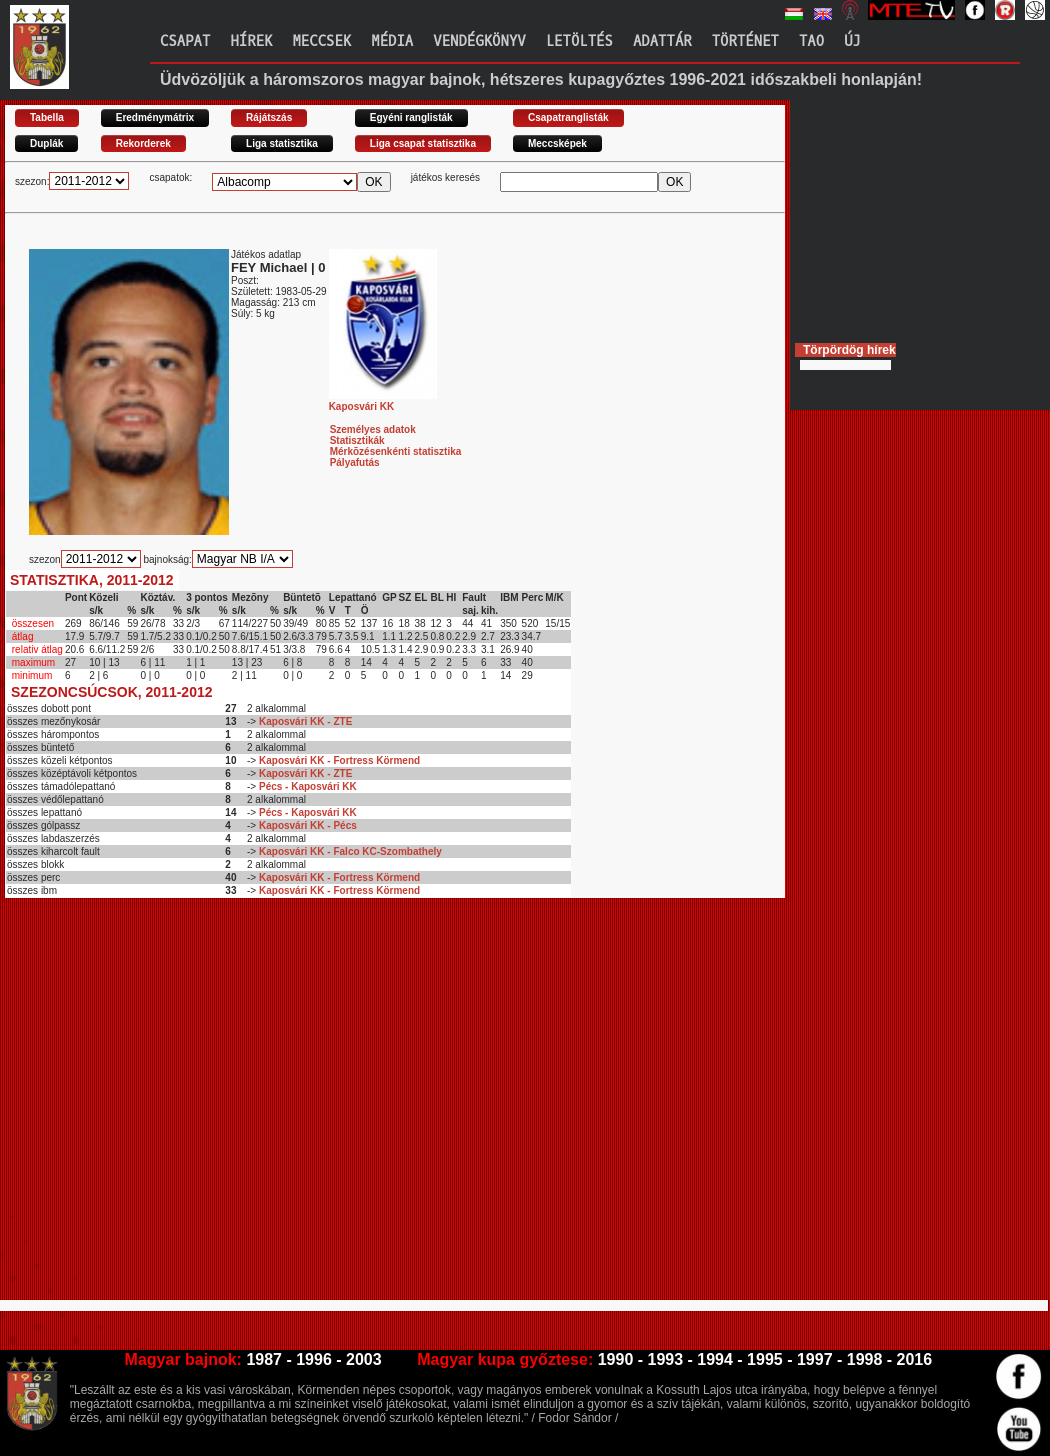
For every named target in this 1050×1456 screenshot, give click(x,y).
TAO (811, 41)
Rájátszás (269, 117)
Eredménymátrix (155, 117)
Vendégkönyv (479, 41)
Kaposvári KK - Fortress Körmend (339, 760)
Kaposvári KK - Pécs (308, 825)
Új (852, 41)
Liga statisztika (282, 143)
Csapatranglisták (568, 117)
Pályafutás (355, 462)
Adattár (662, 41)
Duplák (46, 143)
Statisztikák (357, 440)
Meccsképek (557, 143)
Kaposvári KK (383, 401)
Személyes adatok (373, 429)
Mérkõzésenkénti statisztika (396, 451)
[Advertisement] (187, 1107)
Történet (745, 41)
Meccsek (321, 41)
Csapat (185, 41)
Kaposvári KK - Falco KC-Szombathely (350, 851)
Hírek (251, 41)
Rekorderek (143, 143)
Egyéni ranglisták (411, 117)
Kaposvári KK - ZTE (305, 721)
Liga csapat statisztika (423, 143)
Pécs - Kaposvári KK (308, 786)
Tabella (47, 117)
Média (392, 41)
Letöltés (579, 41)
